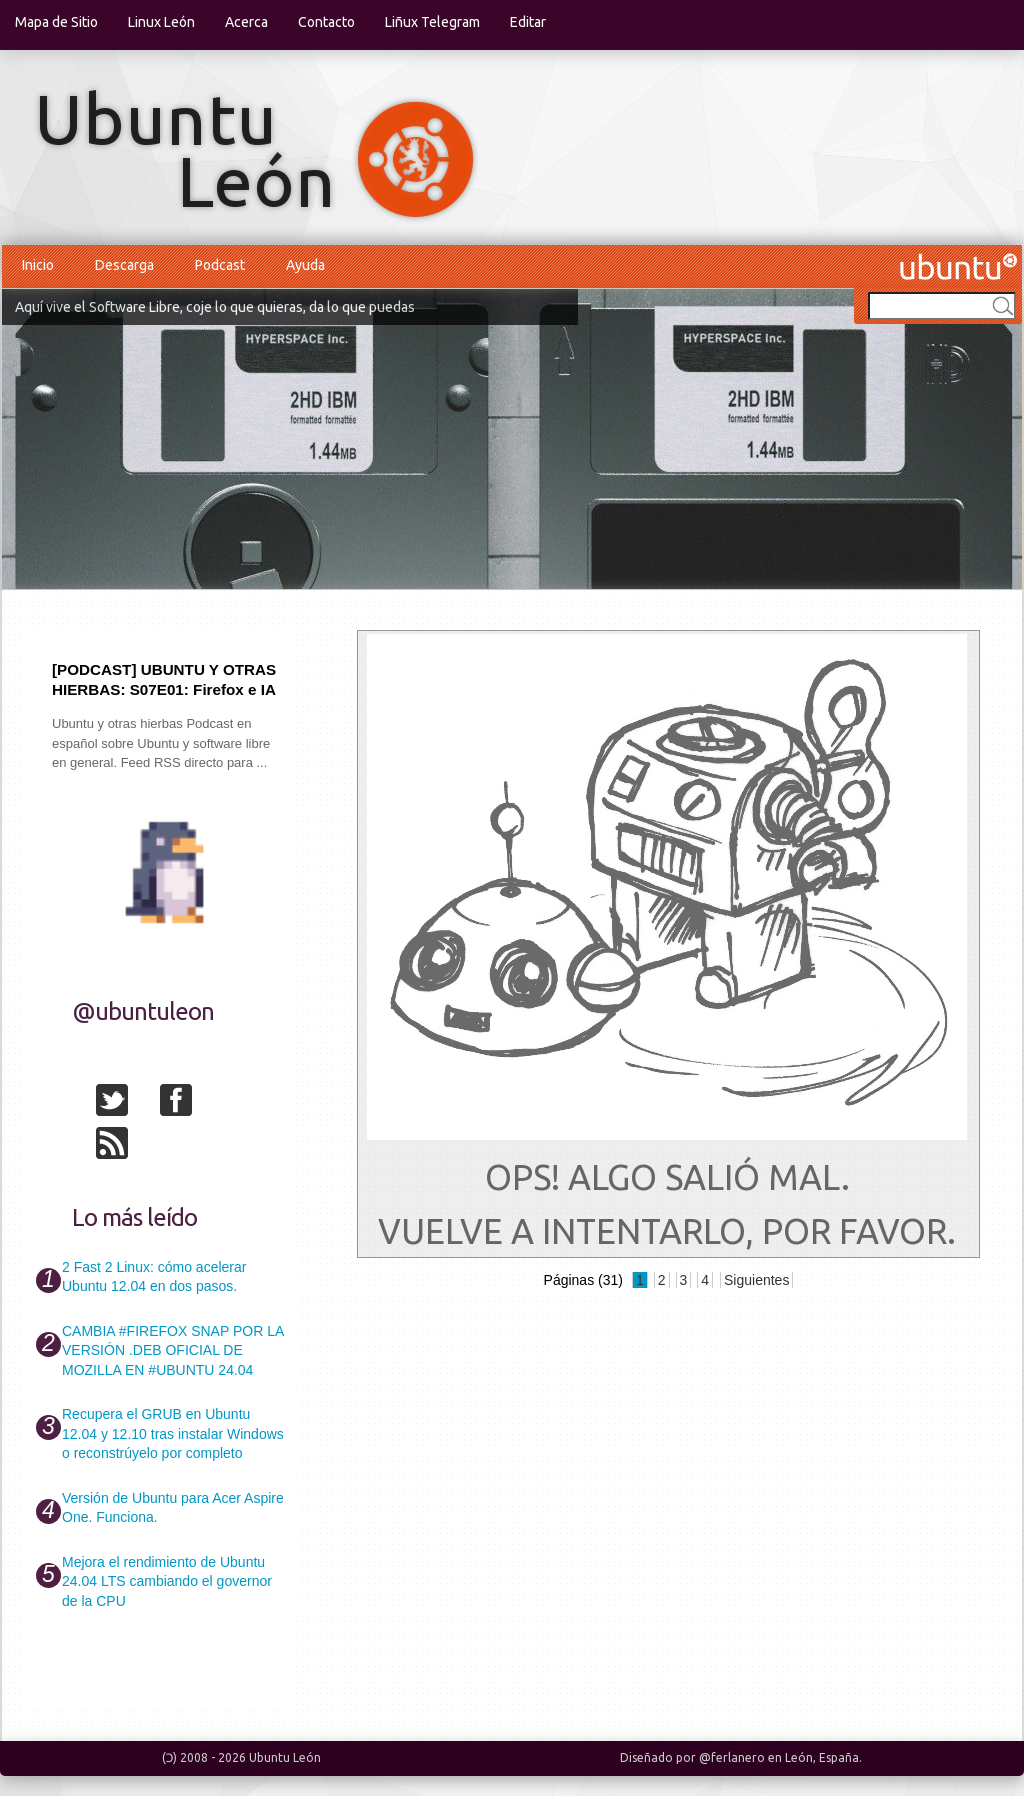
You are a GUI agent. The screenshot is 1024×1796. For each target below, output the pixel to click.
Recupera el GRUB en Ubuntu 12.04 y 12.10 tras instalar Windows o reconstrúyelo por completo (173, 1433)
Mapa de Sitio (56, 22)
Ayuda (305, 265)
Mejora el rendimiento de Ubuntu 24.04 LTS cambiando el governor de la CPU (167, 1581)
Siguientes (756, 1280)
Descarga (124, 265)
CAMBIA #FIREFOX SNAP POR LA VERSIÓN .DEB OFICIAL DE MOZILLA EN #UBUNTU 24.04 (172, 1350)
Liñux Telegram (432, 22)
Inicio (38, 265)
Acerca (246, 22)
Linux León (161, 22)
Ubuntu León (285, 1757)
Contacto (326, 22)
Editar (528, 22)
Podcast (220, 265)
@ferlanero (732, 1757)
